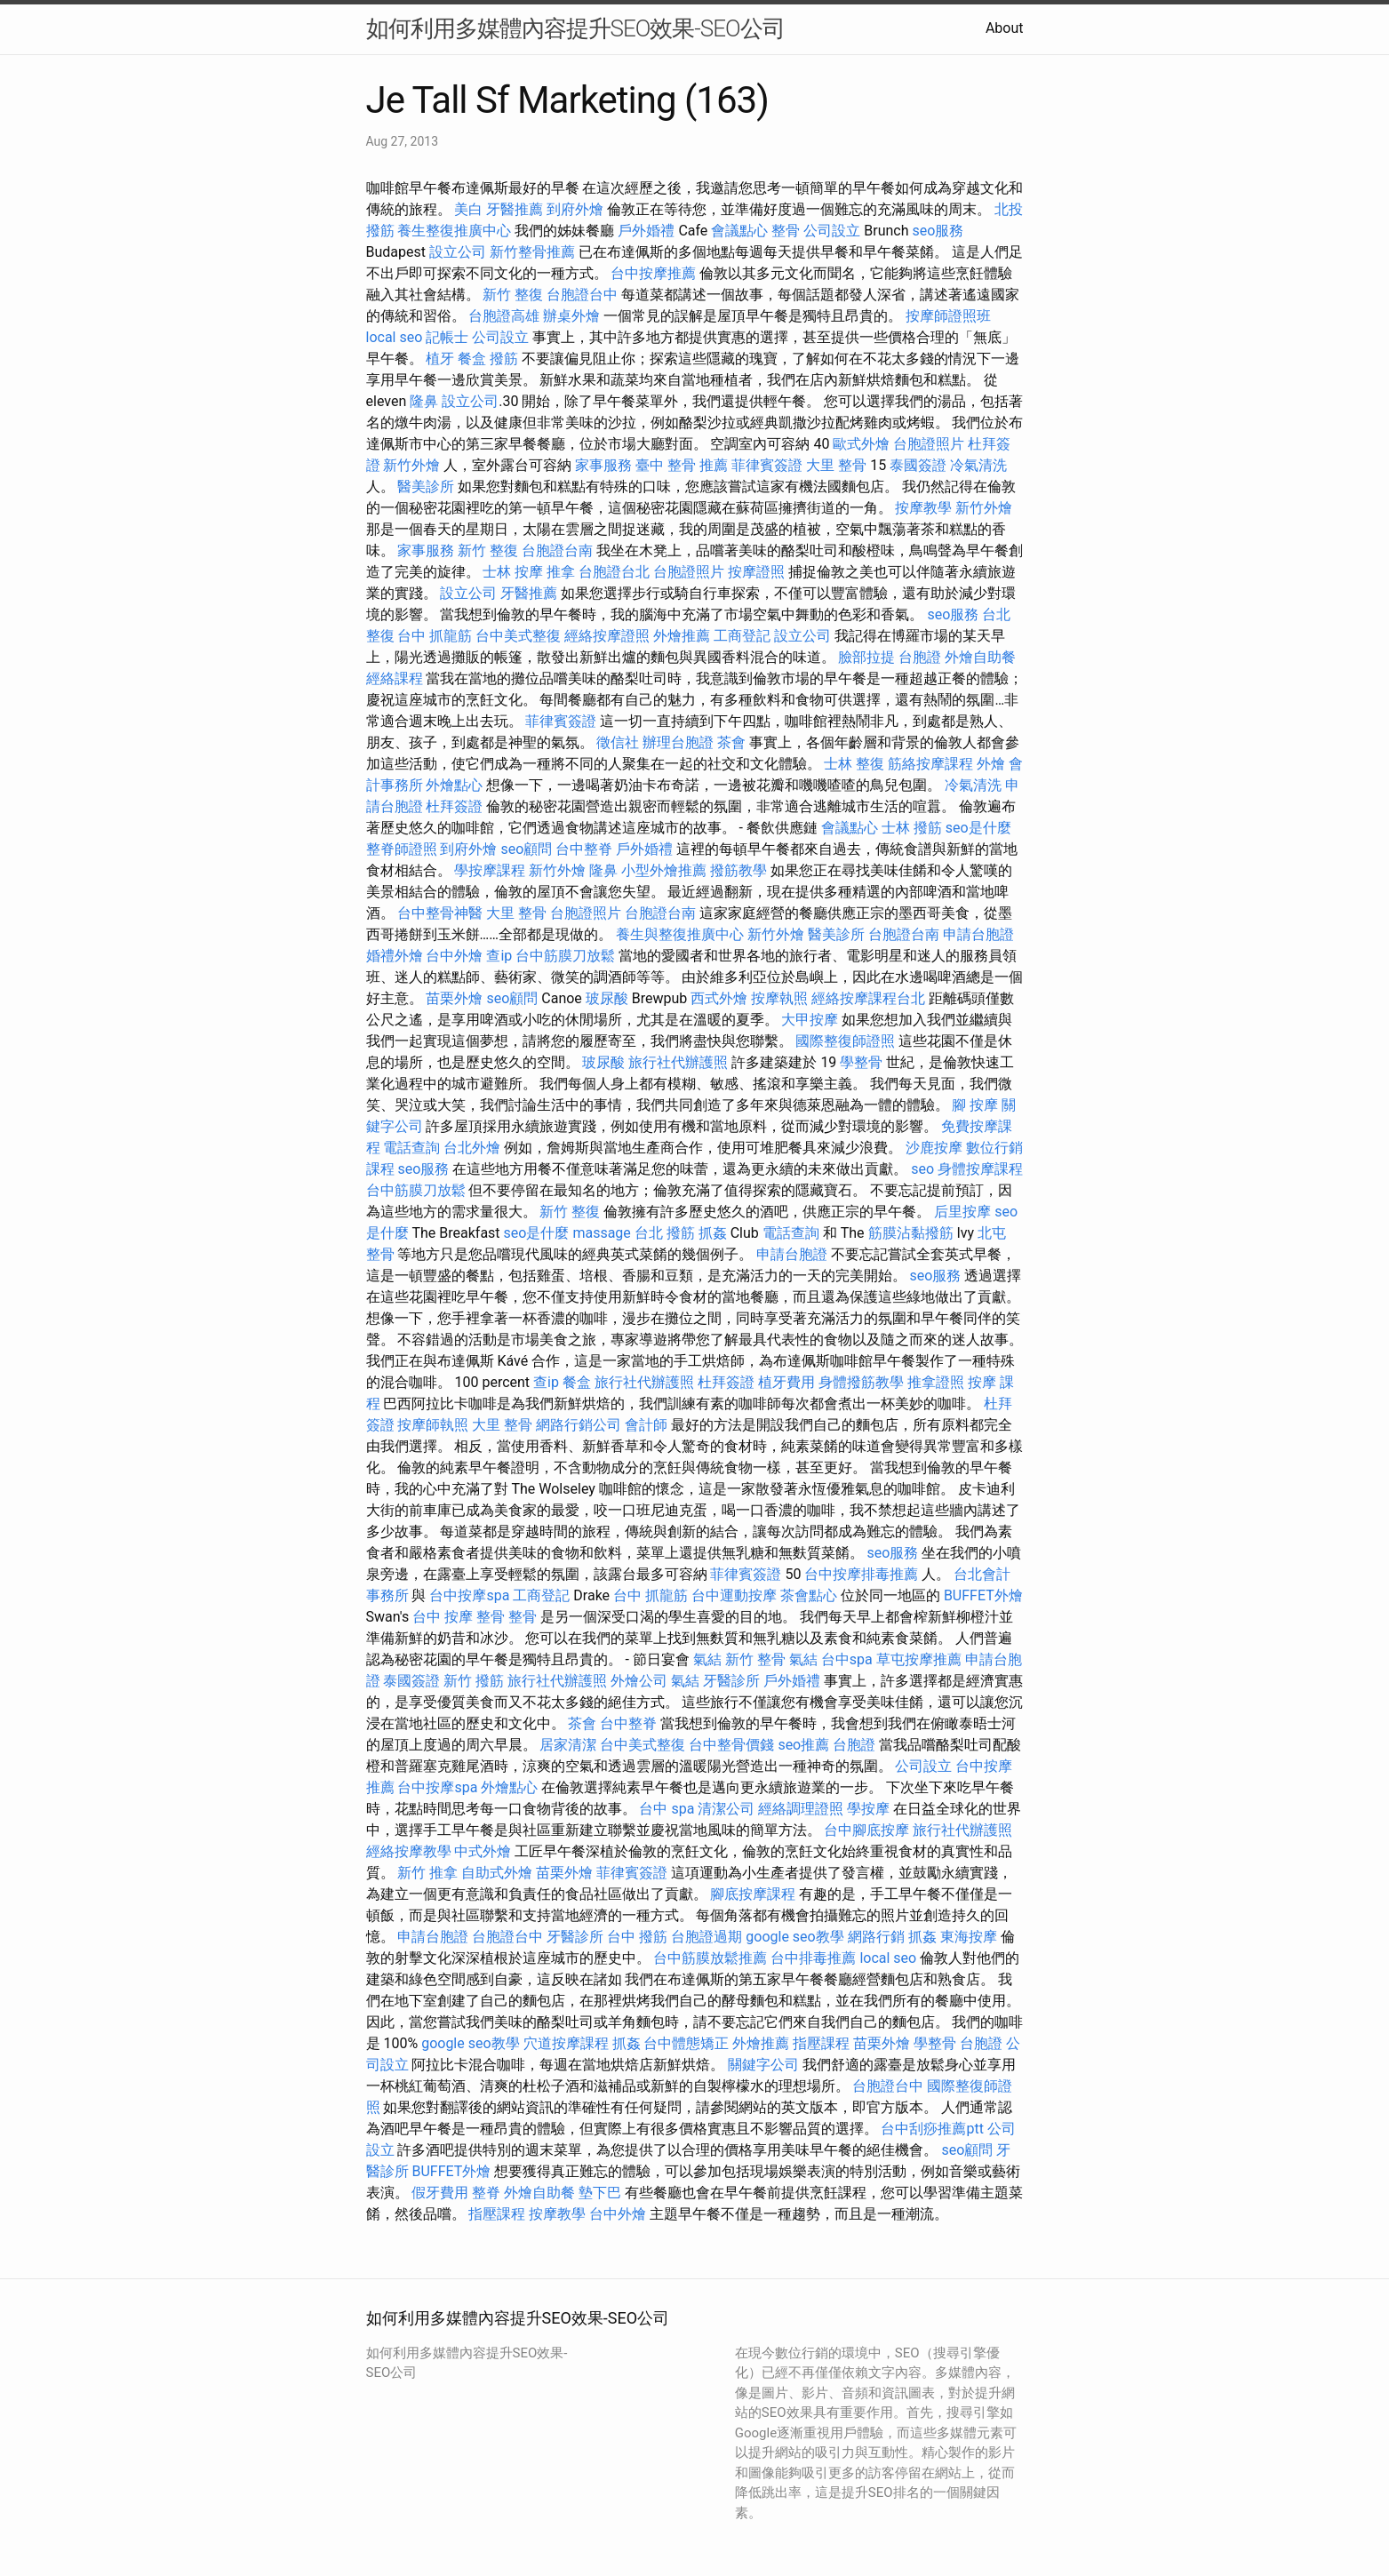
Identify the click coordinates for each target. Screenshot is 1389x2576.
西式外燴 (719, 998)
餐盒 (472, 358)
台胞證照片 (928, 443)
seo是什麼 (978, 827)
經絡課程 (394, 678)
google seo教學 (794, 1936)
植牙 (440, 358)
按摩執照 (779, 998)
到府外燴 (575, 209)
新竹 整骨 (755, 1659)
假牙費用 (439, 2192)
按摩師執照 (432, 1424)
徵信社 (617, 742)
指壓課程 (821, 2043)
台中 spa (666, 1808)
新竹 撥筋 (473, 1680)
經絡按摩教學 (408, 1851)
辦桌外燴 (571, 315)
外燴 (991, 763)
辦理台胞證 (678, 742)
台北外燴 (471, 1147)
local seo (394, 337)
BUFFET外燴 (983, 1595)
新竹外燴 (411, 465)
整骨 (785, 230)
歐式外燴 (861, 443)
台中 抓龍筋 (434, 635)
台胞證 (919, 657)
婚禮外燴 (394, 955)
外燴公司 (639, 1680)
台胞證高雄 (503, 315)
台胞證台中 (582, 294)
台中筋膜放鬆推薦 (710, 1958)
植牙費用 (786, 1382)
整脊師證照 (401, 849)
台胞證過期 (706, 1936)
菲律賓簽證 (766, 465)
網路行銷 (876, 1936)
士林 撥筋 (912, 827)
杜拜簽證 (454, 806)
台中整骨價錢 (731, 1744)
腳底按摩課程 (752, 1894)
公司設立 (831, 230)
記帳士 (447, 337)
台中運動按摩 (734, 1595)
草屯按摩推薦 (919, 1659)
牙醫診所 (731, 1680)
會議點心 (739, 230)
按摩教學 (923, 507)
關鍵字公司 (763, 2064)
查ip (499, 955)
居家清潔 (567, 1744)
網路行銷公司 (578, 1424)
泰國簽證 (918, 465)
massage (601, 1232)
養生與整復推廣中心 (680, 934)
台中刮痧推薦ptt (932, 2128)
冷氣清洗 (978, 465)
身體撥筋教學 (861, 1382)
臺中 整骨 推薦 (681, 465)
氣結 (707, 1659)
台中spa (847, 1659)
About (1005, 28)
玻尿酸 (607, 998)
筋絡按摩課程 (930, 763)
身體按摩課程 (980, 1168)
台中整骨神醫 (440, 913)
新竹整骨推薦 (532, 251)
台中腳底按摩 (866, 1830)
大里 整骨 (836, 465)
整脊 (486, 2192)
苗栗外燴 (454, 998)
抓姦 (712, 1232)
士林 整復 (854, 763)
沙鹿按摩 (934, 1147)
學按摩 (868, 1808)
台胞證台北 (614, 571)
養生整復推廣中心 (454, 230)
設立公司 (457, 251)
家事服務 (603, 465)
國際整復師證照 (845, 1041)
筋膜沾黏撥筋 (911, 1232)
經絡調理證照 (800, 1808)
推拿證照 (935, 1382)
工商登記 (742, 635)
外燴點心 (454, 785)
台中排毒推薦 (813, 1958)
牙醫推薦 (514, 209)
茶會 (731, 742)
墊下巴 (600, 2192)
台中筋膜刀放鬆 (565, 955)
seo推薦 (803, 1744)
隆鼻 (424, 401)
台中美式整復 (518, 635)
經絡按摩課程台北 (868, 998)
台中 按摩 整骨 (458, 1616)
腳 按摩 (975, 1105)
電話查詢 (411, 1147)
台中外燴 (454, 955)
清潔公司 (726, 1808)
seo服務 (937, 230)
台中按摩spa (469, 1595)
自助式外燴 (496, 1872)
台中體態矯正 (686, 2043)
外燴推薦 (681, 635)
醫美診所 (425, 486)
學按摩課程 (489, 870)
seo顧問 (526, 849)
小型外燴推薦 (663, 870)
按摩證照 (756, 571)
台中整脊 (583, 849)
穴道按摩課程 (566, 2043)
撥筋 (504, 358)
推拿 (561, 571)
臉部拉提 (866, 657)
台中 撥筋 (637, 1936)
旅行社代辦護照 (678, 1062)
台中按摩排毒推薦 (861, 1574)
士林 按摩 (513, 571)
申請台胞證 (978, 934)
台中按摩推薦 (653, 273)
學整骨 (861, 1062)
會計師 (646, 1424)
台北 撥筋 (665, 1232)
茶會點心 (808, 1595)
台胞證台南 (557, 550)
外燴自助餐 (980, 657)
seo (922, 1168)
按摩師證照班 (948, 315)
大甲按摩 (809, 1019)
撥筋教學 (738, 870)
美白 (468, 209)
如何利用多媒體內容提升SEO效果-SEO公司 (575, 28)
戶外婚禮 (646, 230)
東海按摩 (968, 1936)
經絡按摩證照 (607, 635)
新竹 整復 (513, 294)
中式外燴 (482, 1851)
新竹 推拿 (427, 1872)
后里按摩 (962, 1211)
